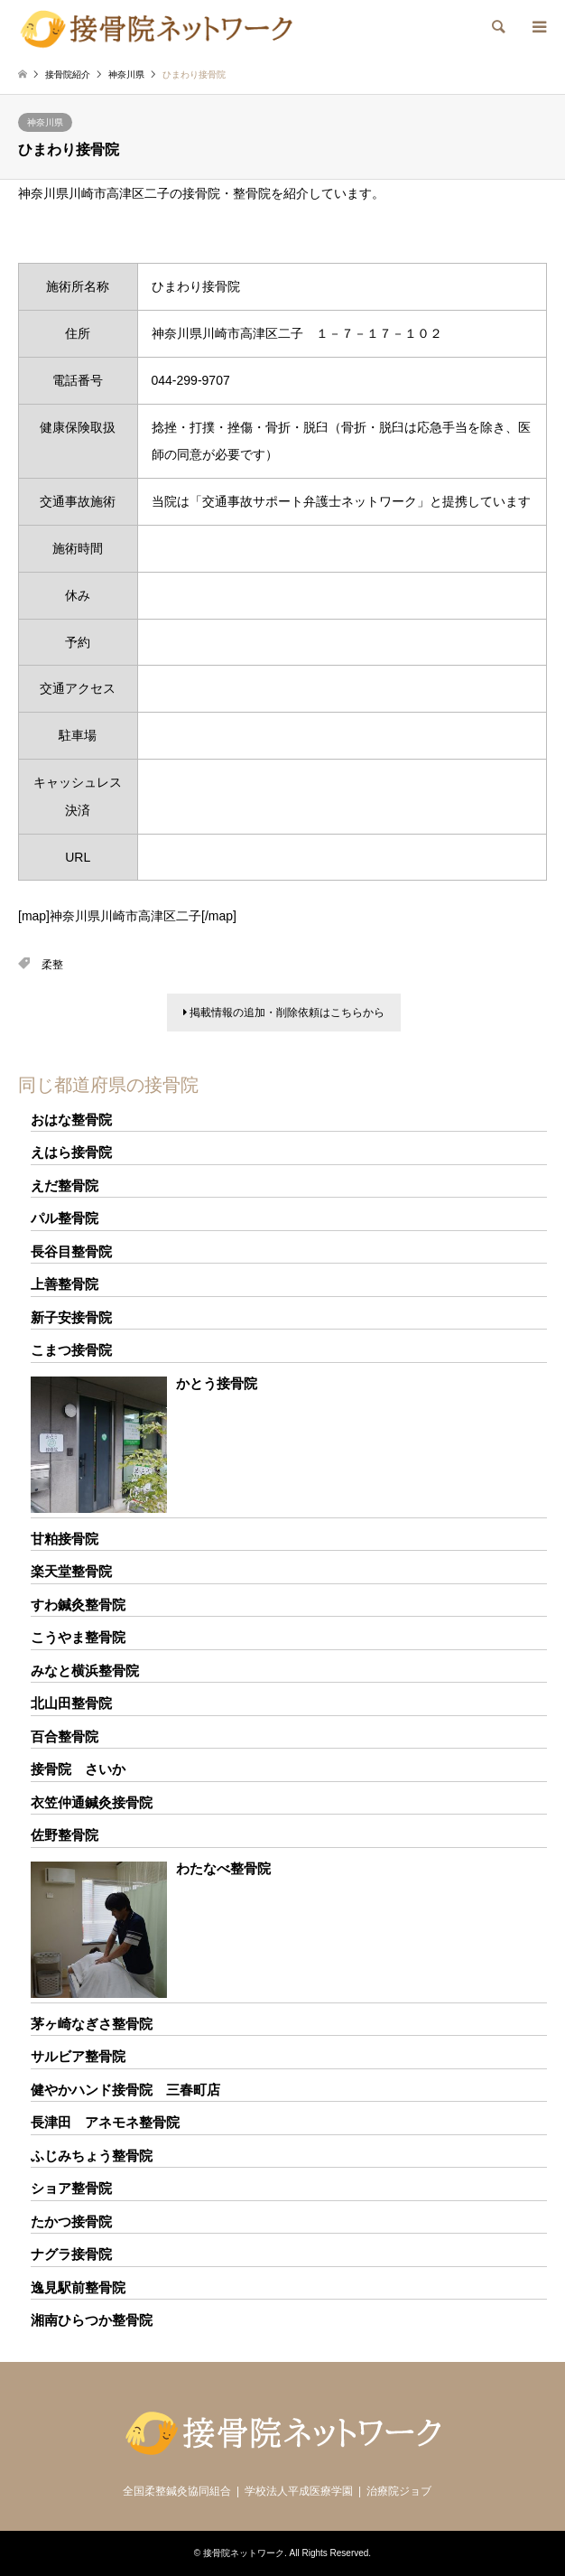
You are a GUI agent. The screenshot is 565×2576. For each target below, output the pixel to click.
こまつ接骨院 (71, 1350)
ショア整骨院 (71, 2188)
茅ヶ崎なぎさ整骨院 (92, 2023)
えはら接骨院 (71, 1152)
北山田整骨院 (71, 1703)
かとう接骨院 (216, 1383)
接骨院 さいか (78, 1769)
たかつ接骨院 (71, 2221)
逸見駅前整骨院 (78, 2287)
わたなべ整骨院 (223, 1868)
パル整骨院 (64, 1218)
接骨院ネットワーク (243, 2553)
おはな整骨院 (71, 1119)
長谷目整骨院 (71, 1251)
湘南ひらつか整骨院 (92, 2320)
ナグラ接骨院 (71, 2254)
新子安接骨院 (71, 1317)
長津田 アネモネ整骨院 (105, 2122)
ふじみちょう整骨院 (92, 2155)
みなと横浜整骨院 (85, 1670)
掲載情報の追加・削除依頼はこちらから (283, 1012)
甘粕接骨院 (64, 1538)
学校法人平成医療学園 (299, 2491)
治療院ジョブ (398, 2491)
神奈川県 (45, 122)
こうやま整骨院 (78, 1637)
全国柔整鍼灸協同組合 (177, 2491)
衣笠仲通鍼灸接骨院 (92, 1802)
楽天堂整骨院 (71, 1571)
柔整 (52, 964)
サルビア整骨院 (78, 2056)
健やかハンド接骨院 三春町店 (125, 2089)
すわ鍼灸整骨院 (78, 1604)
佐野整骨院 (64, 1835)
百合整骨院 (64, 1736)
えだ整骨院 (64, 1185)
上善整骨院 (64, 1284)
